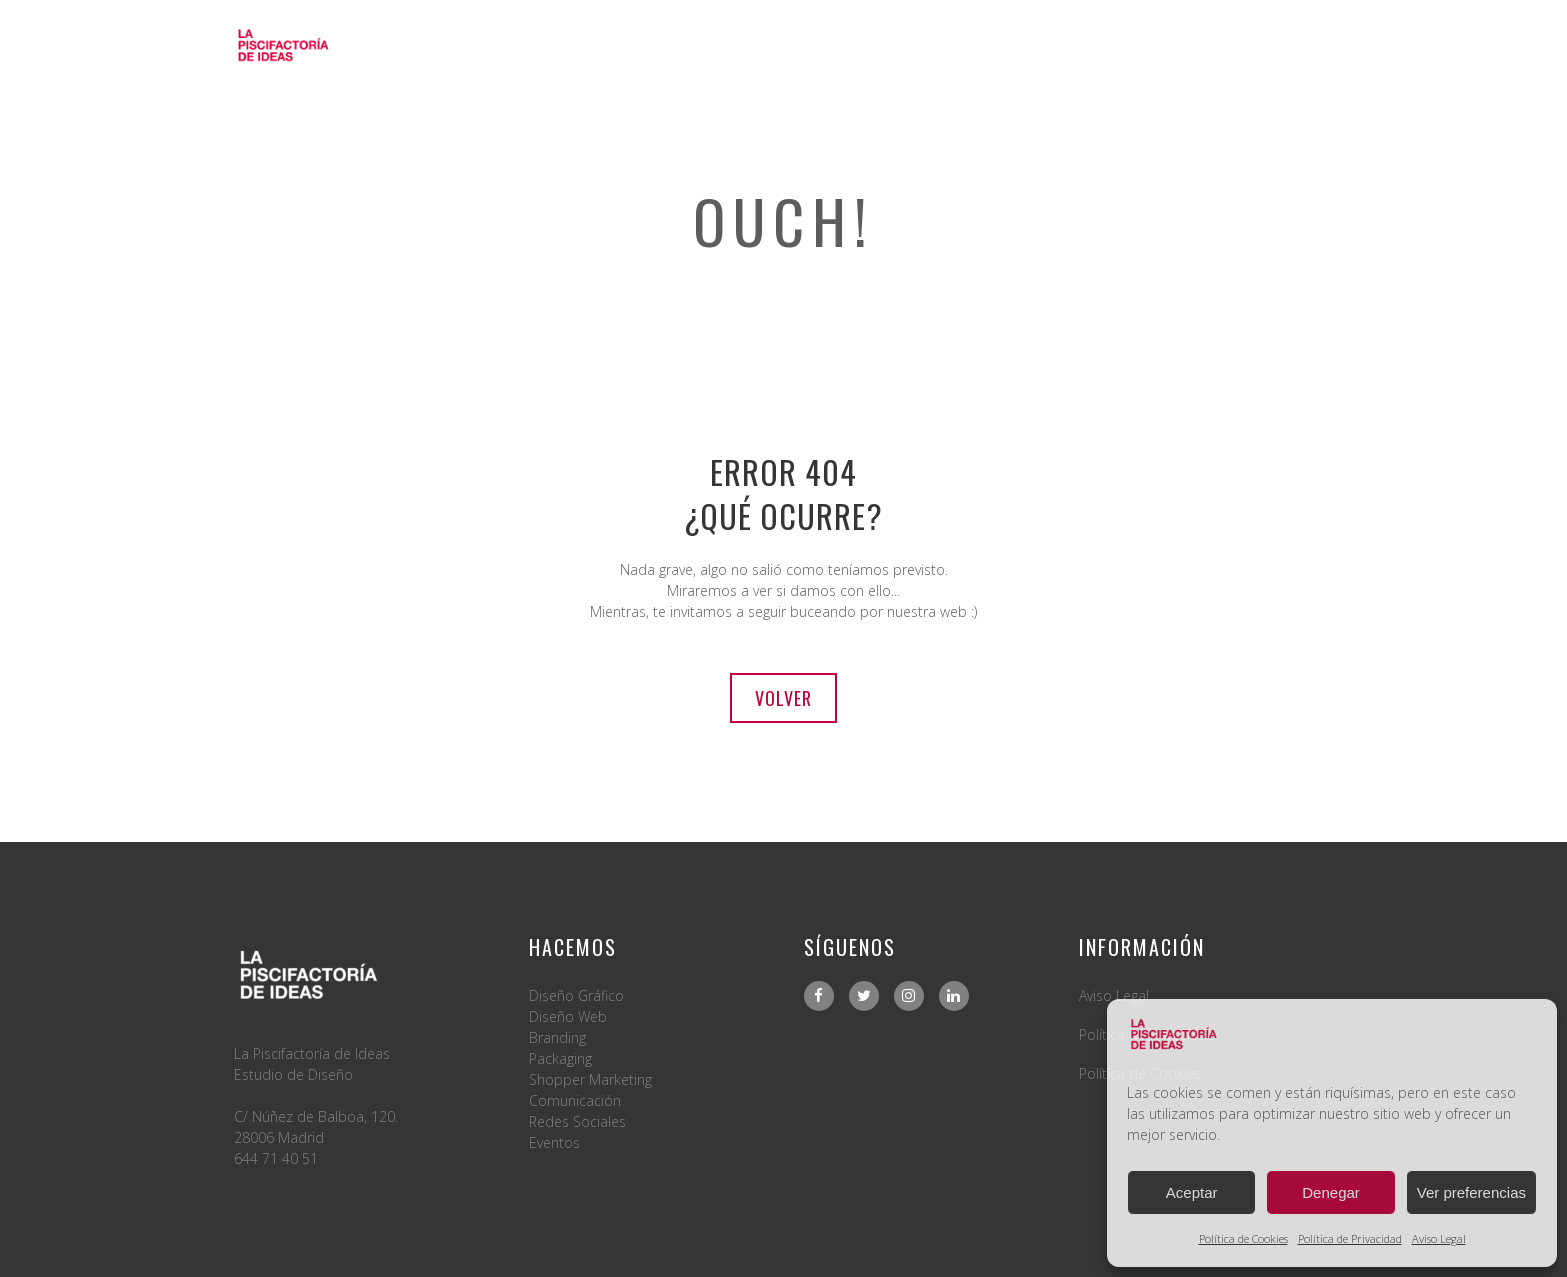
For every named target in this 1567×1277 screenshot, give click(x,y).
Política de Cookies (1243, 1238)
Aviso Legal (1439, 1238)
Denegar (1331, 1192)
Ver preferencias (1471, 1192)
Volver (783, 698)
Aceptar (1192, 1192)
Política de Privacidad (1350, 1238)
